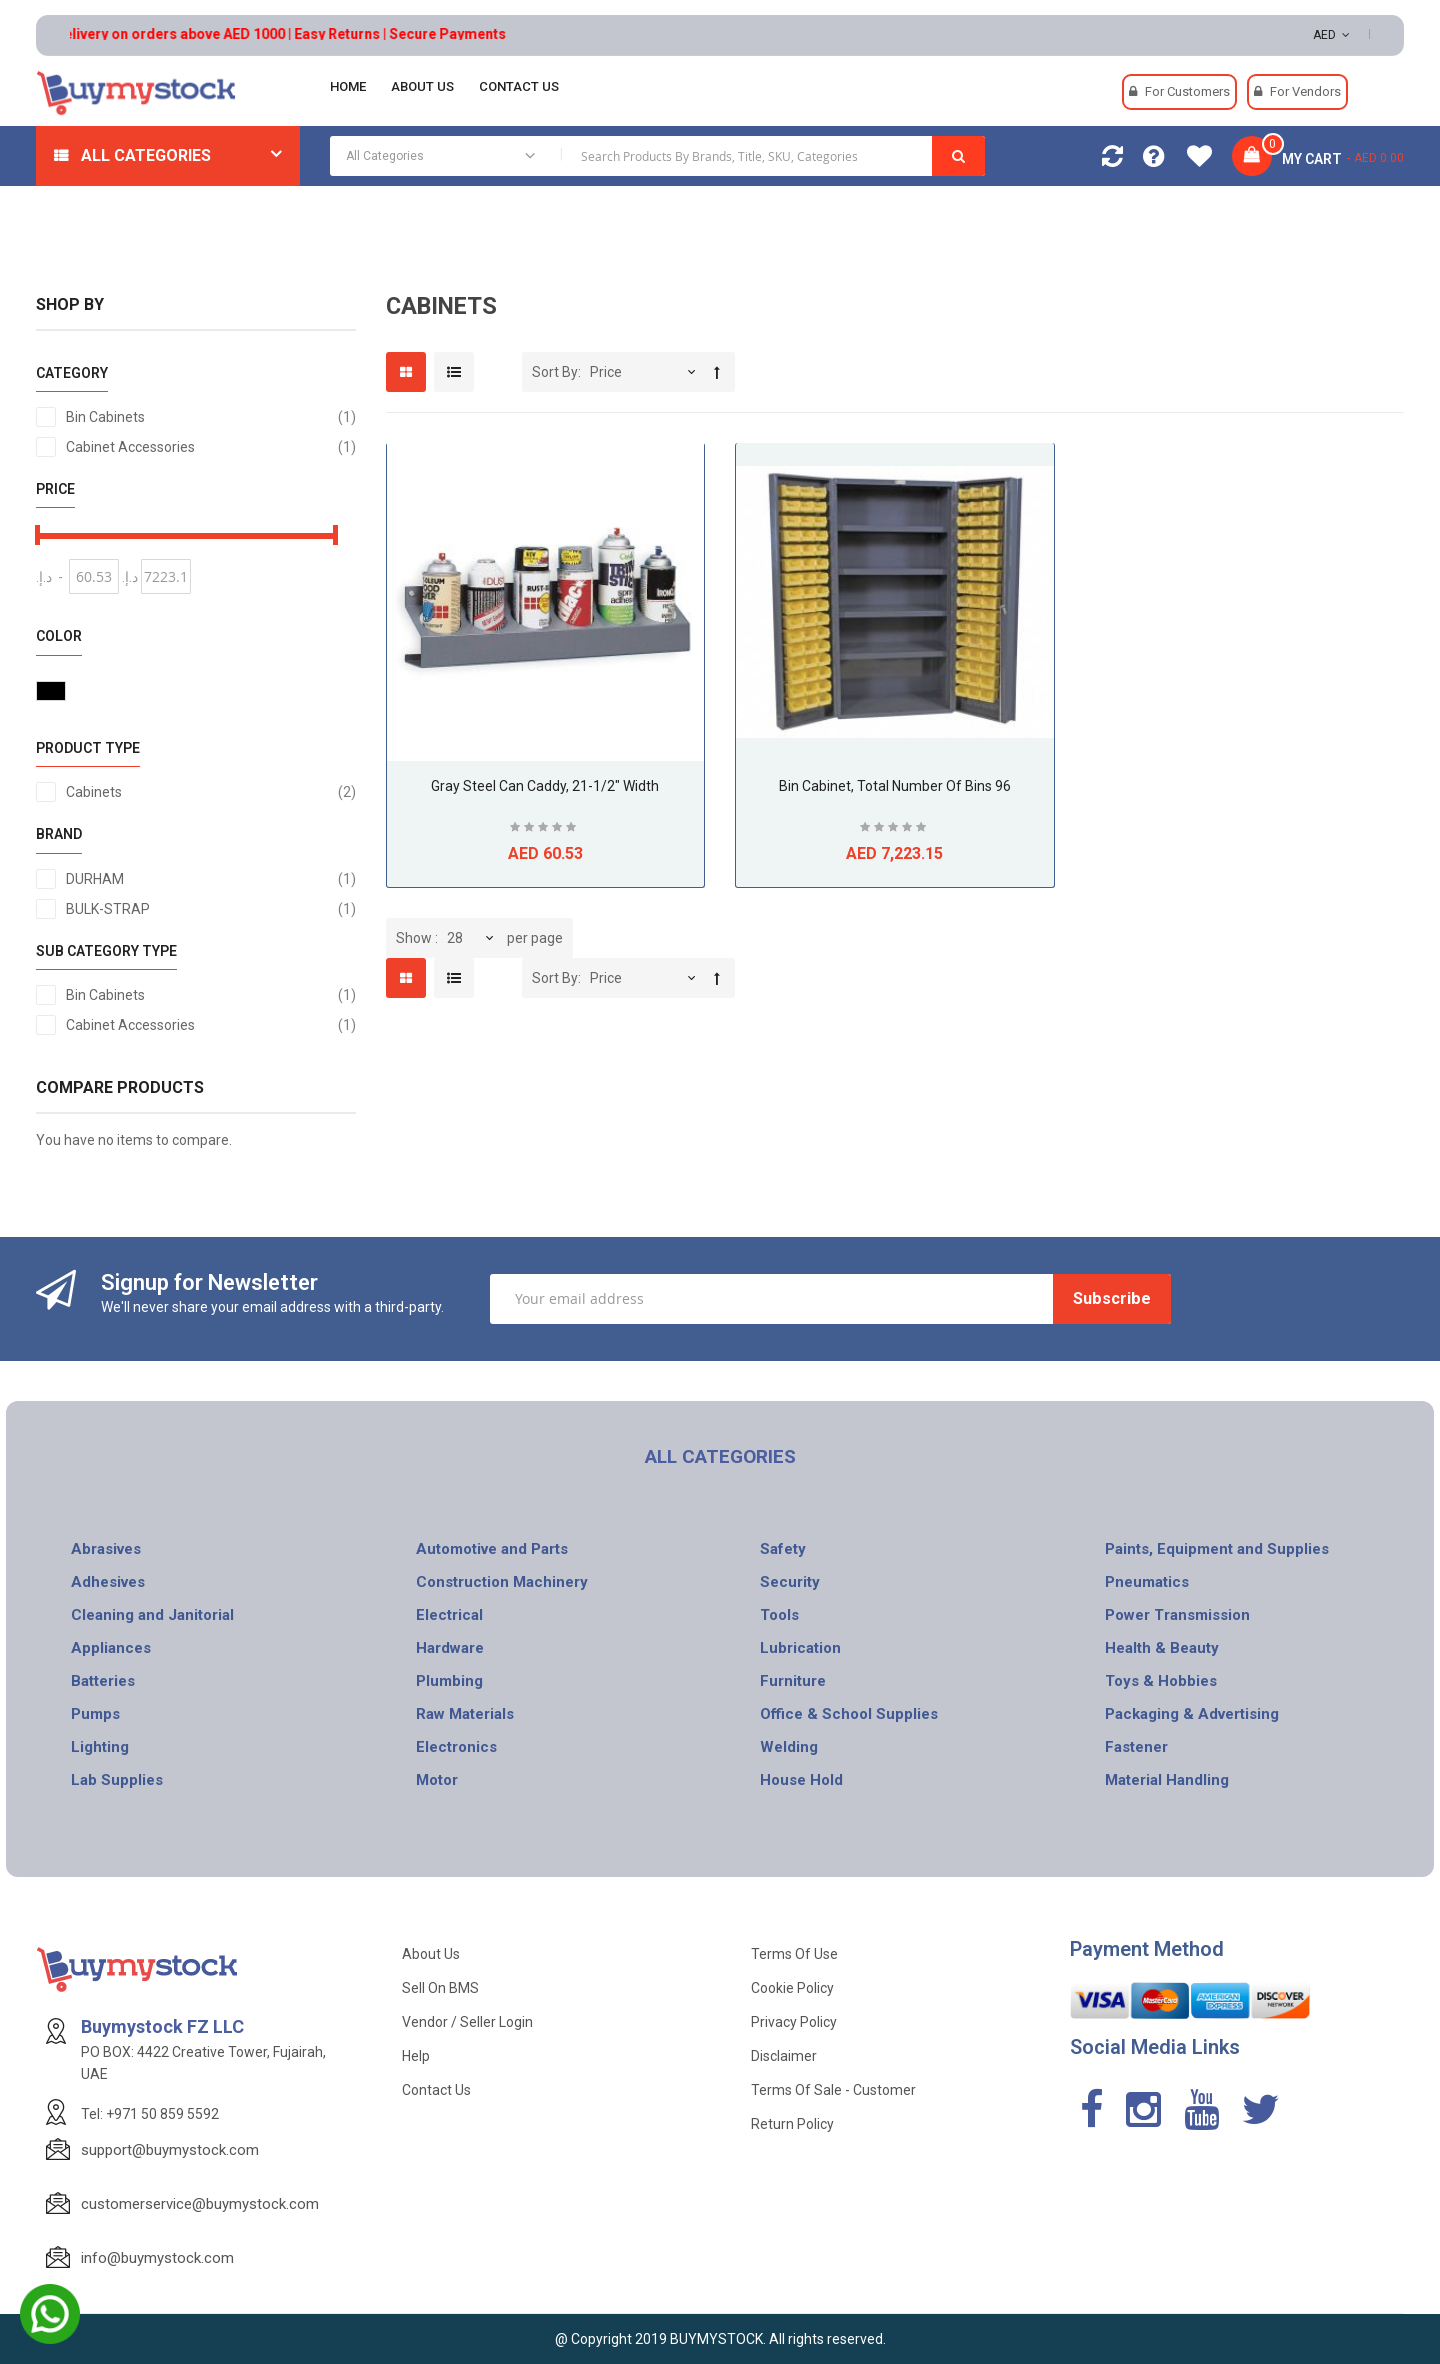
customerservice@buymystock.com (200, 2204)
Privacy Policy (794, 2022)
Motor (437, 1780)
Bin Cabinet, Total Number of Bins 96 (895, 786)
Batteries (103, 1681)
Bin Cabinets (211, 417)
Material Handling (1167, 1780)
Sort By (555, 372)
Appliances (111, 1648)
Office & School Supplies (849, 1714)
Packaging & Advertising (1192, 1714)
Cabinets (211, 792)
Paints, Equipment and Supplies (1217, 1549)
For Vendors (1305, 91)
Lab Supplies (117, 1780)
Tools (779, 1615)
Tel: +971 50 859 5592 (150, 2114)
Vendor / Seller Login (467, 2022)
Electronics (456, 1747)
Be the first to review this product (545, 829)
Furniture (793, 1681)
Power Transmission (1177, 1615)
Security (790, 1582)
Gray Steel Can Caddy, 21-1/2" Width (545, 786)
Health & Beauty (1162, 1648)
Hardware (450, 1648)
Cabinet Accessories (211, 447)
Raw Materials (465, 1714)
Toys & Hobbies (1161, 1681)
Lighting (100, 1747)
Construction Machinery (502, 1582)
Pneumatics (1147, 1582)
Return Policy (792, 2124)
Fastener (1136, 1747)
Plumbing (449, 1681)
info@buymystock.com (157, 2258)
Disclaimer (784, 2056)
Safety (783, 1549)
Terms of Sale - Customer (833, 2090)
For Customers (1187, 91)
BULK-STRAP (211, 909)
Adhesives (108, 1582)
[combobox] (657, 156)
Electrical (449, 1615)
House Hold (801, 1780)
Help (416, 2056)
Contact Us (436, 2090)
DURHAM (211, 879)
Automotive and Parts (492, 1549)
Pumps (95, 1714)
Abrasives (106, 1549)
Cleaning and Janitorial (152, 1615)
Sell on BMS (440, 1988)
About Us (431, 1954)
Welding (789, 1747)
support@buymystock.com (170, 2150)
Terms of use (794, 1954)
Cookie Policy (792, 1988)
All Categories (146, 155)
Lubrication (800, 1648)
